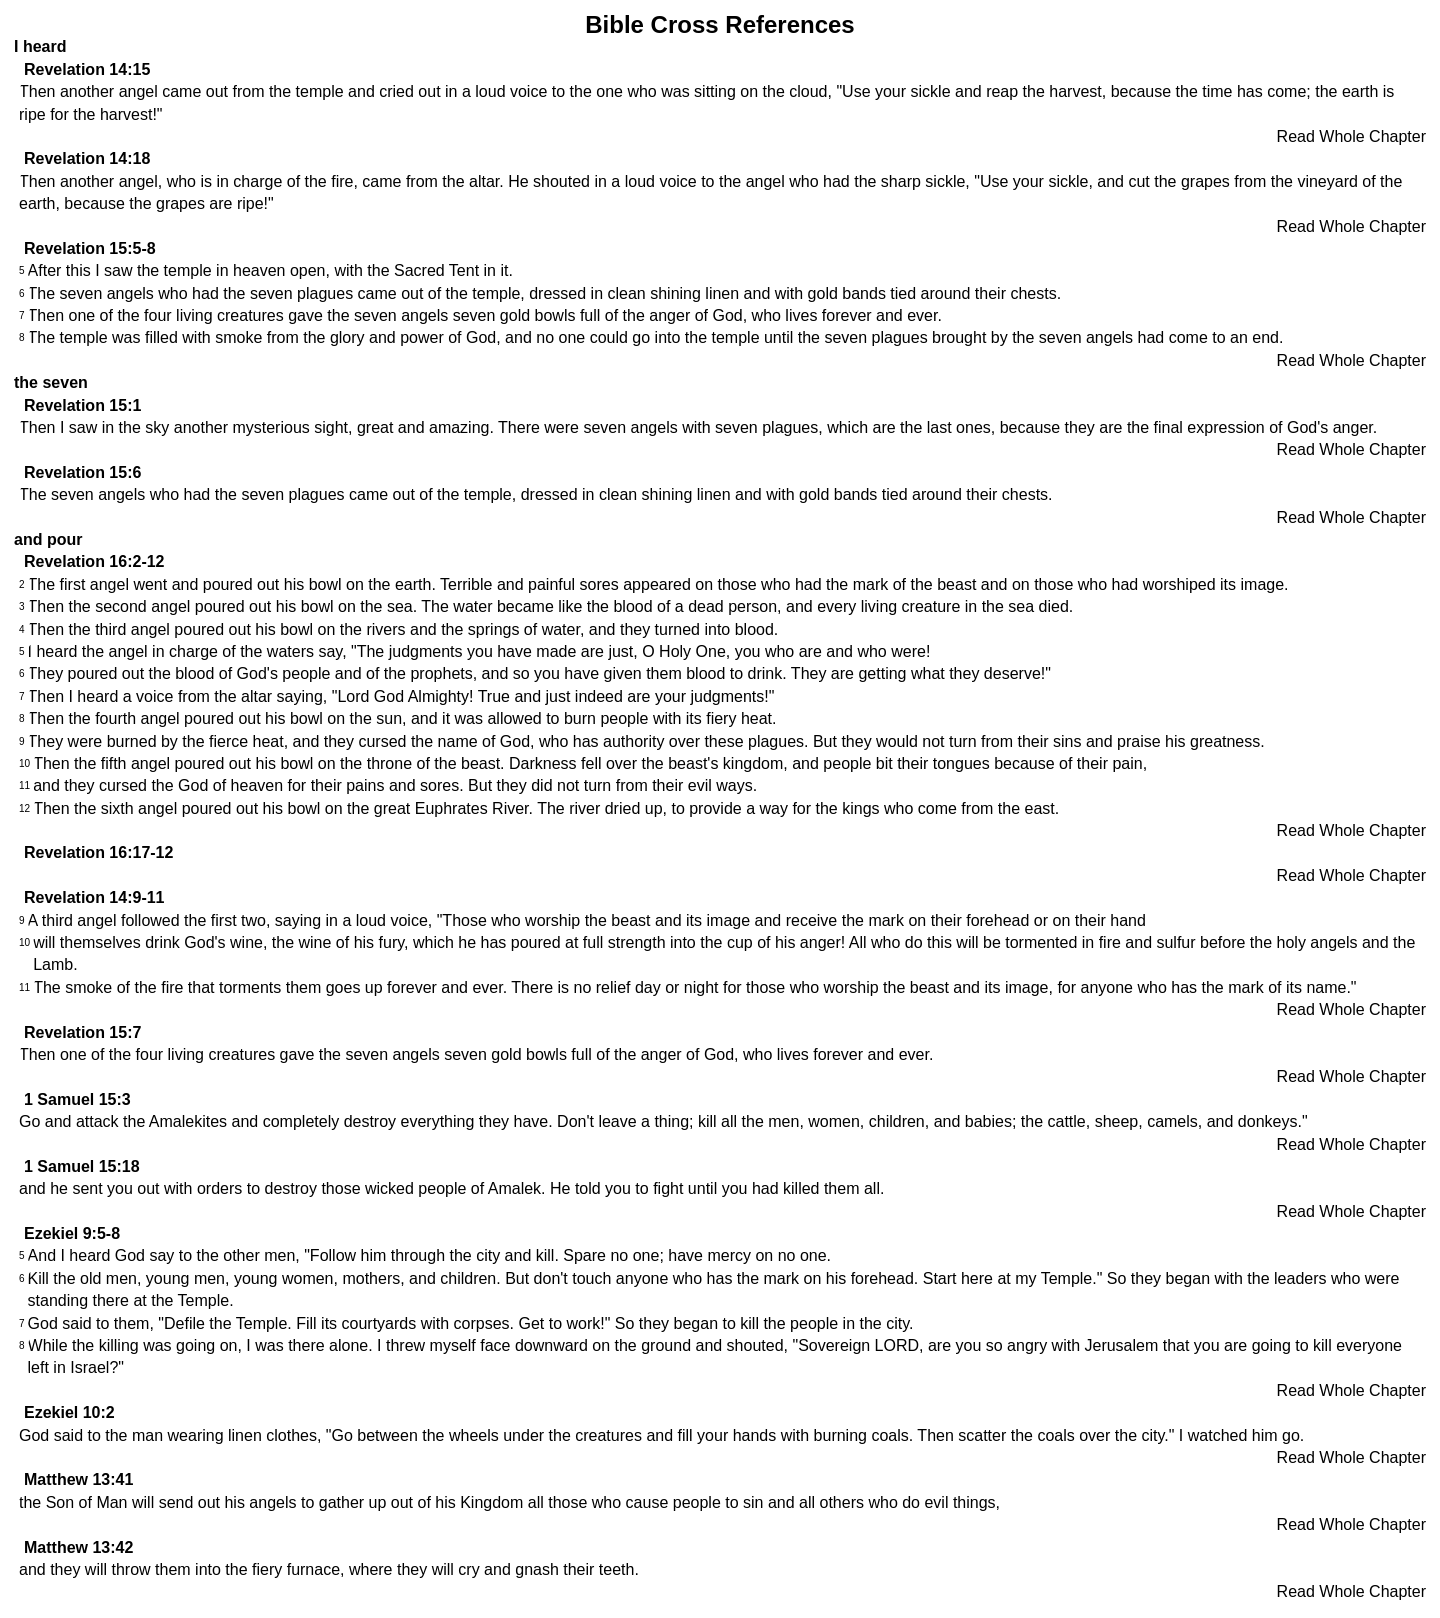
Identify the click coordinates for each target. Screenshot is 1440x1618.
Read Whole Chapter (1351, 136)
